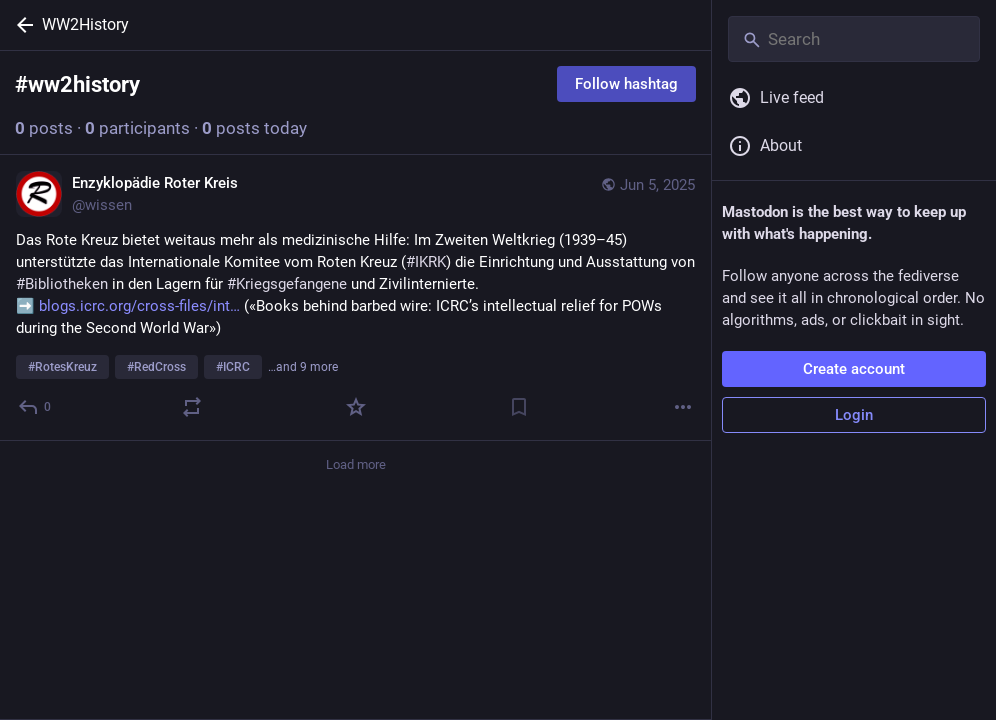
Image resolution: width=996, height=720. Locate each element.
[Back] (21, 25)
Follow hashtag (626, 84)
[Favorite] (356, 407)
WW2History (85, 24)
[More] (683, 407)
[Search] (854, 39)
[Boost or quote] (192, 407)
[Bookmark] (519, 407)
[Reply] (35, 407)
